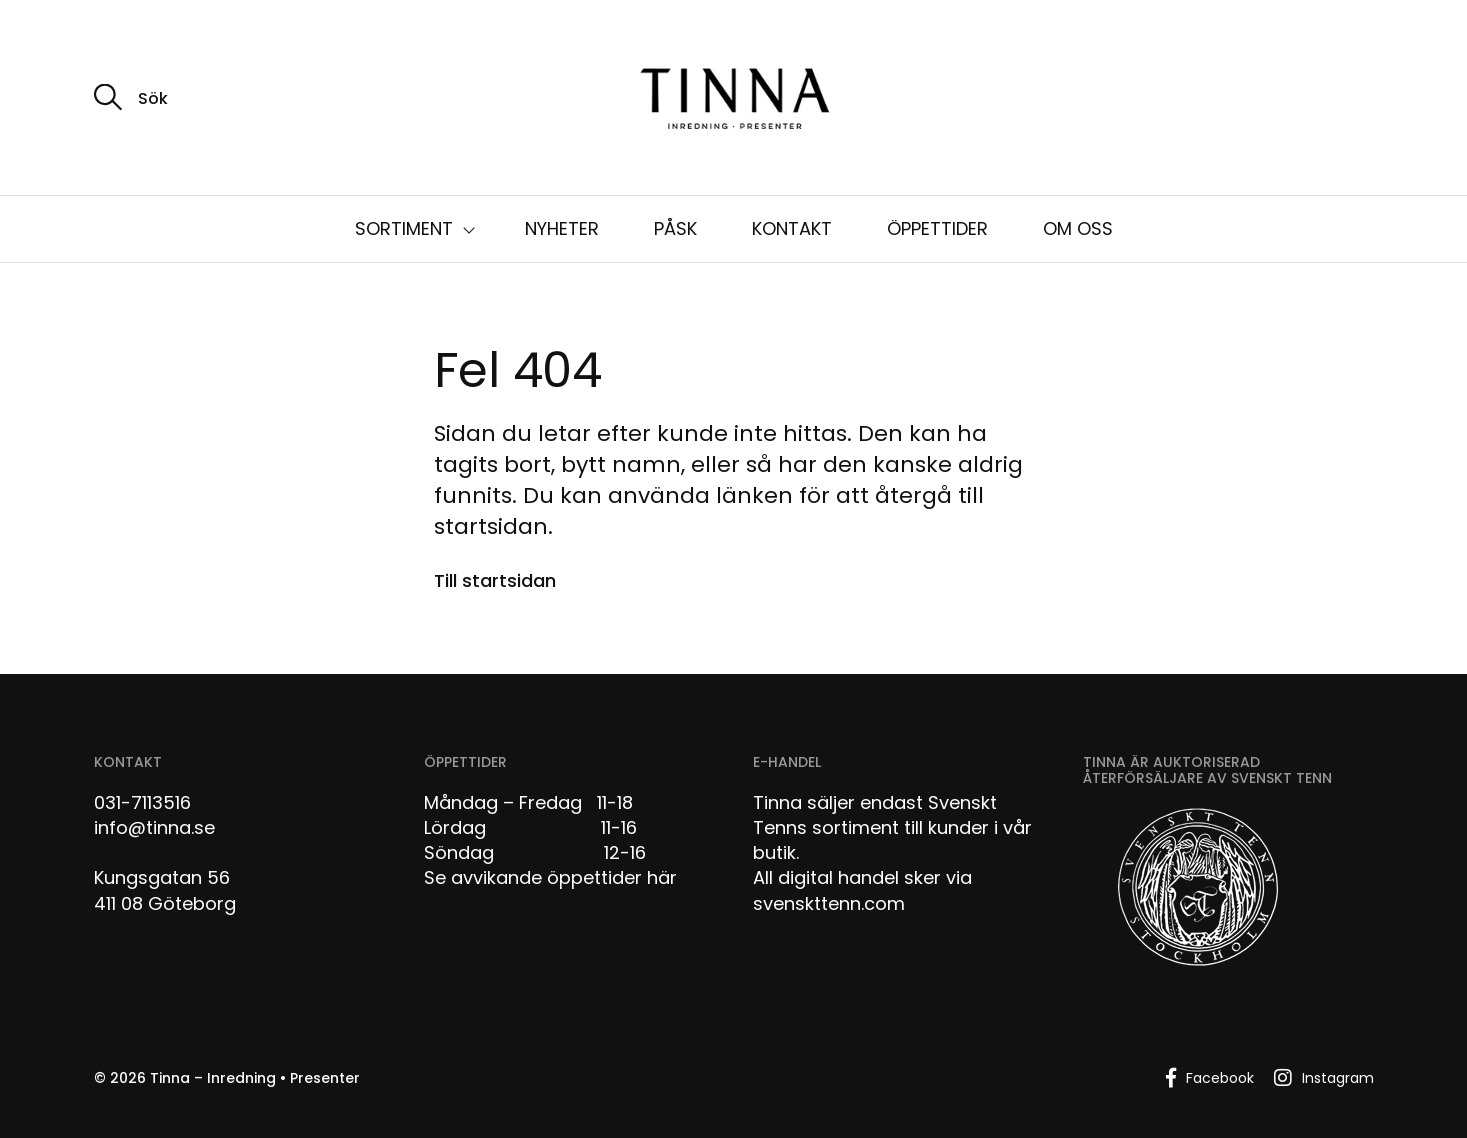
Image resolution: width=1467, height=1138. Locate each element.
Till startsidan (495, 580)
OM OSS (1078, 228)
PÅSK (675, 228)
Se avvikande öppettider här (550, 877)
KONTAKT (792, 228)
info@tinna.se (154, 827)
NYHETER (562, 228)
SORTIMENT (404, 228)
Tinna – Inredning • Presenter (255, 1078)
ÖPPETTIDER (937, 228)
